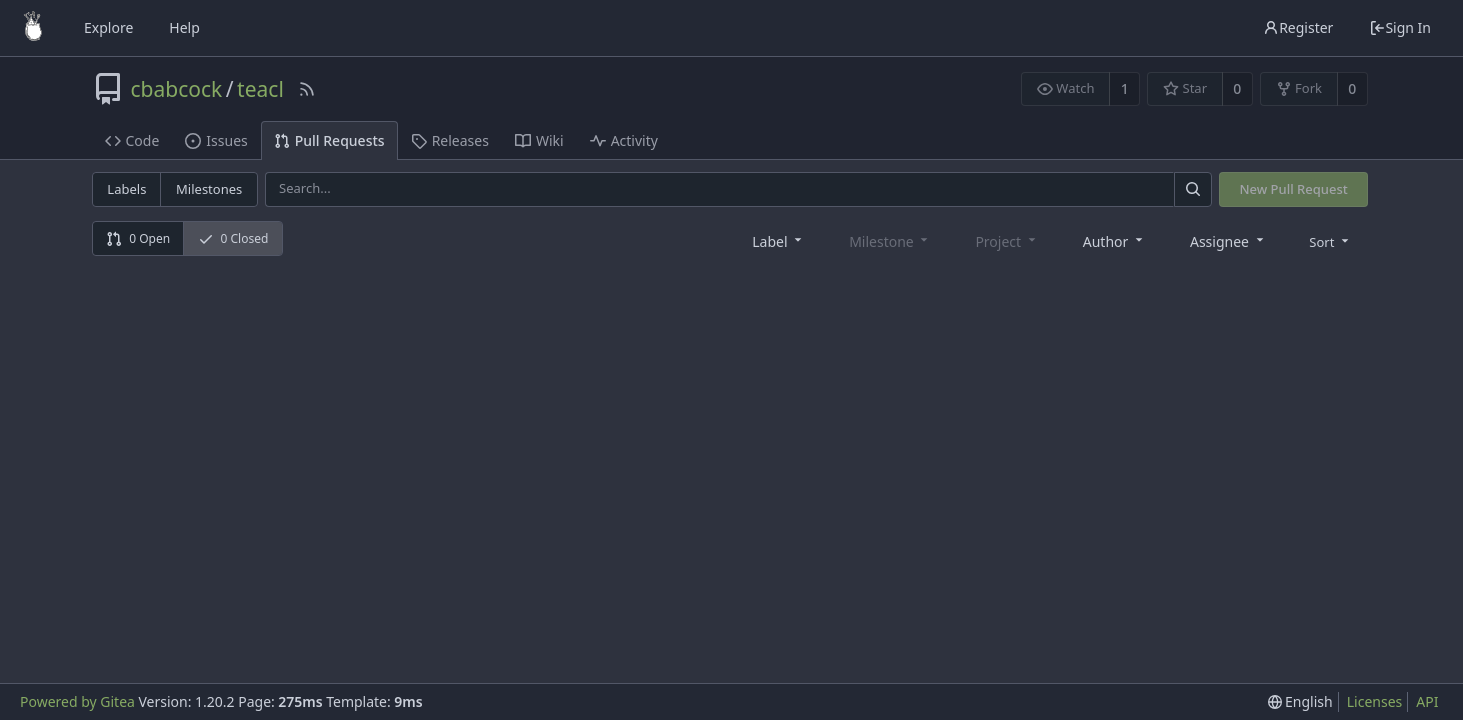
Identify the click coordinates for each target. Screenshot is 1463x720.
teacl (260, 89)
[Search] (1193, 189)
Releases (450, 140)
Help (184, 27)
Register (1298, 27)
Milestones (209, 189)
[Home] (33, 28)
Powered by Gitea (77, 701)
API (1427, 701)
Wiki (539, 140)
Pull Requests (329, 140)
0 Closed (233, 238)
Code (132, 140)
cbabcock (177, 89)
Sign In (1400, 27)
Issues (216, 140)
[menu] (1330, 241)
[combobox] (778, 240)
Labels (126, 189)
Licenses (1375, 701)
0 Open (138, 238)
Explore (108, 27)
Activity (624, 140)
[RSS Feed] (307, 89)
